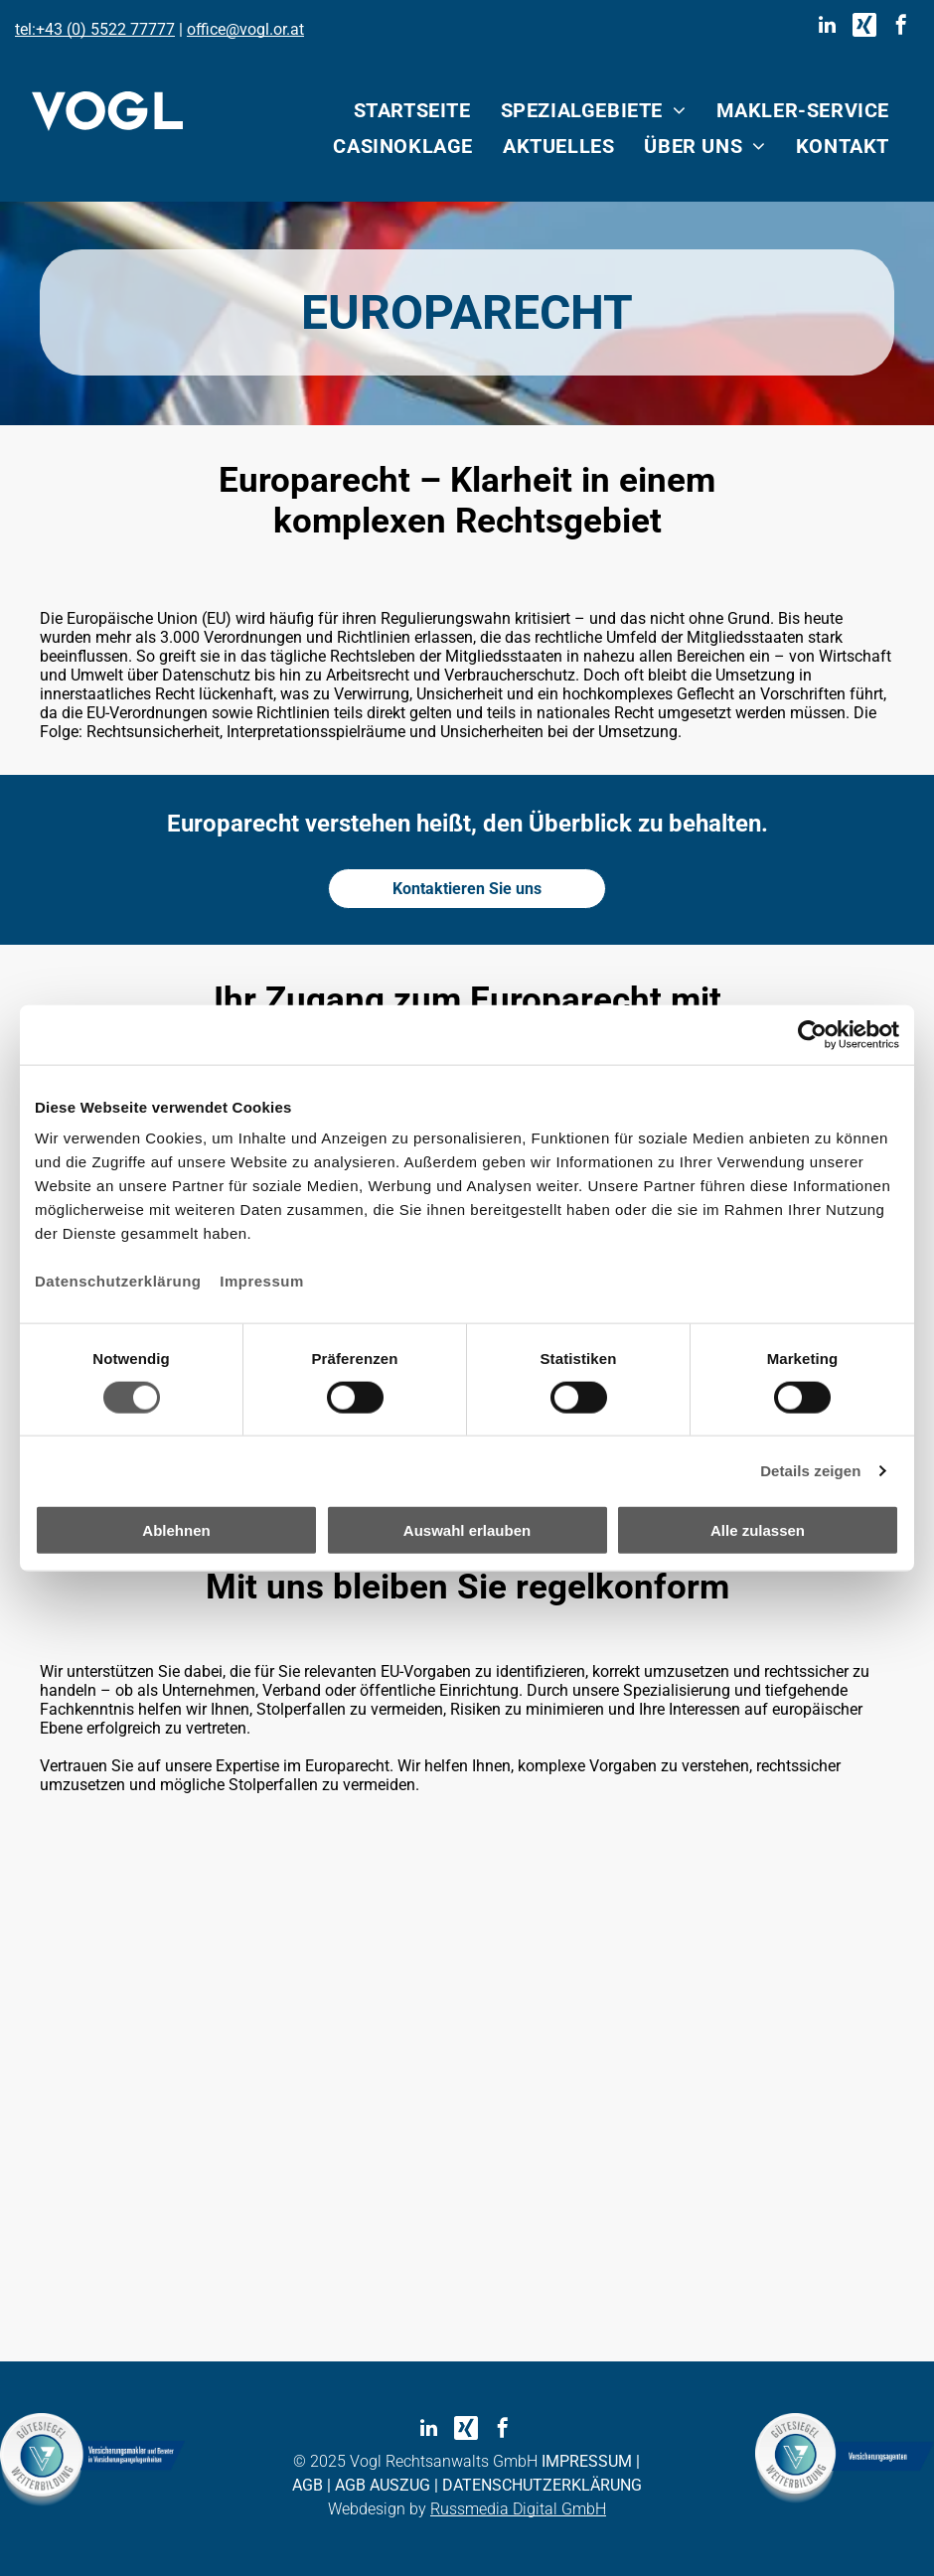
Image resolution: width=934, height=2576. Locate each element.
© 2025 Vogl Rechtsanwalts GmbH (415, 2461)
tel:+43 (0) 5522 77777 (95, 29)
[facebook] (901, 27)
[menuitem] (412, 110)
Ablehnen (176, 1530)
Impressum (262, 1281)
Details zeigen (810, 1469)
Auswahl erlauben (467, 1530)
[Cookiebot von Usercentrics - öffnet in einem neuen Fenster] (812, 1034)
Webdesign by (377, 2509)
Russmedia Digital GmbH (518, 2509)
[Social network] (864, 27)
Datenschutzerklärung (118, 1281)
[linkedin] (828, 27)
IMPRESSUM (587, 2461)
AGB (307, 2485)
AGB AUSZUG (382, 2485)
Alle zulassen (757, 1530)
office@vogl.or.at (245, 29)
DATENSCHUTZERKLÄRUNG (542, 2485)
